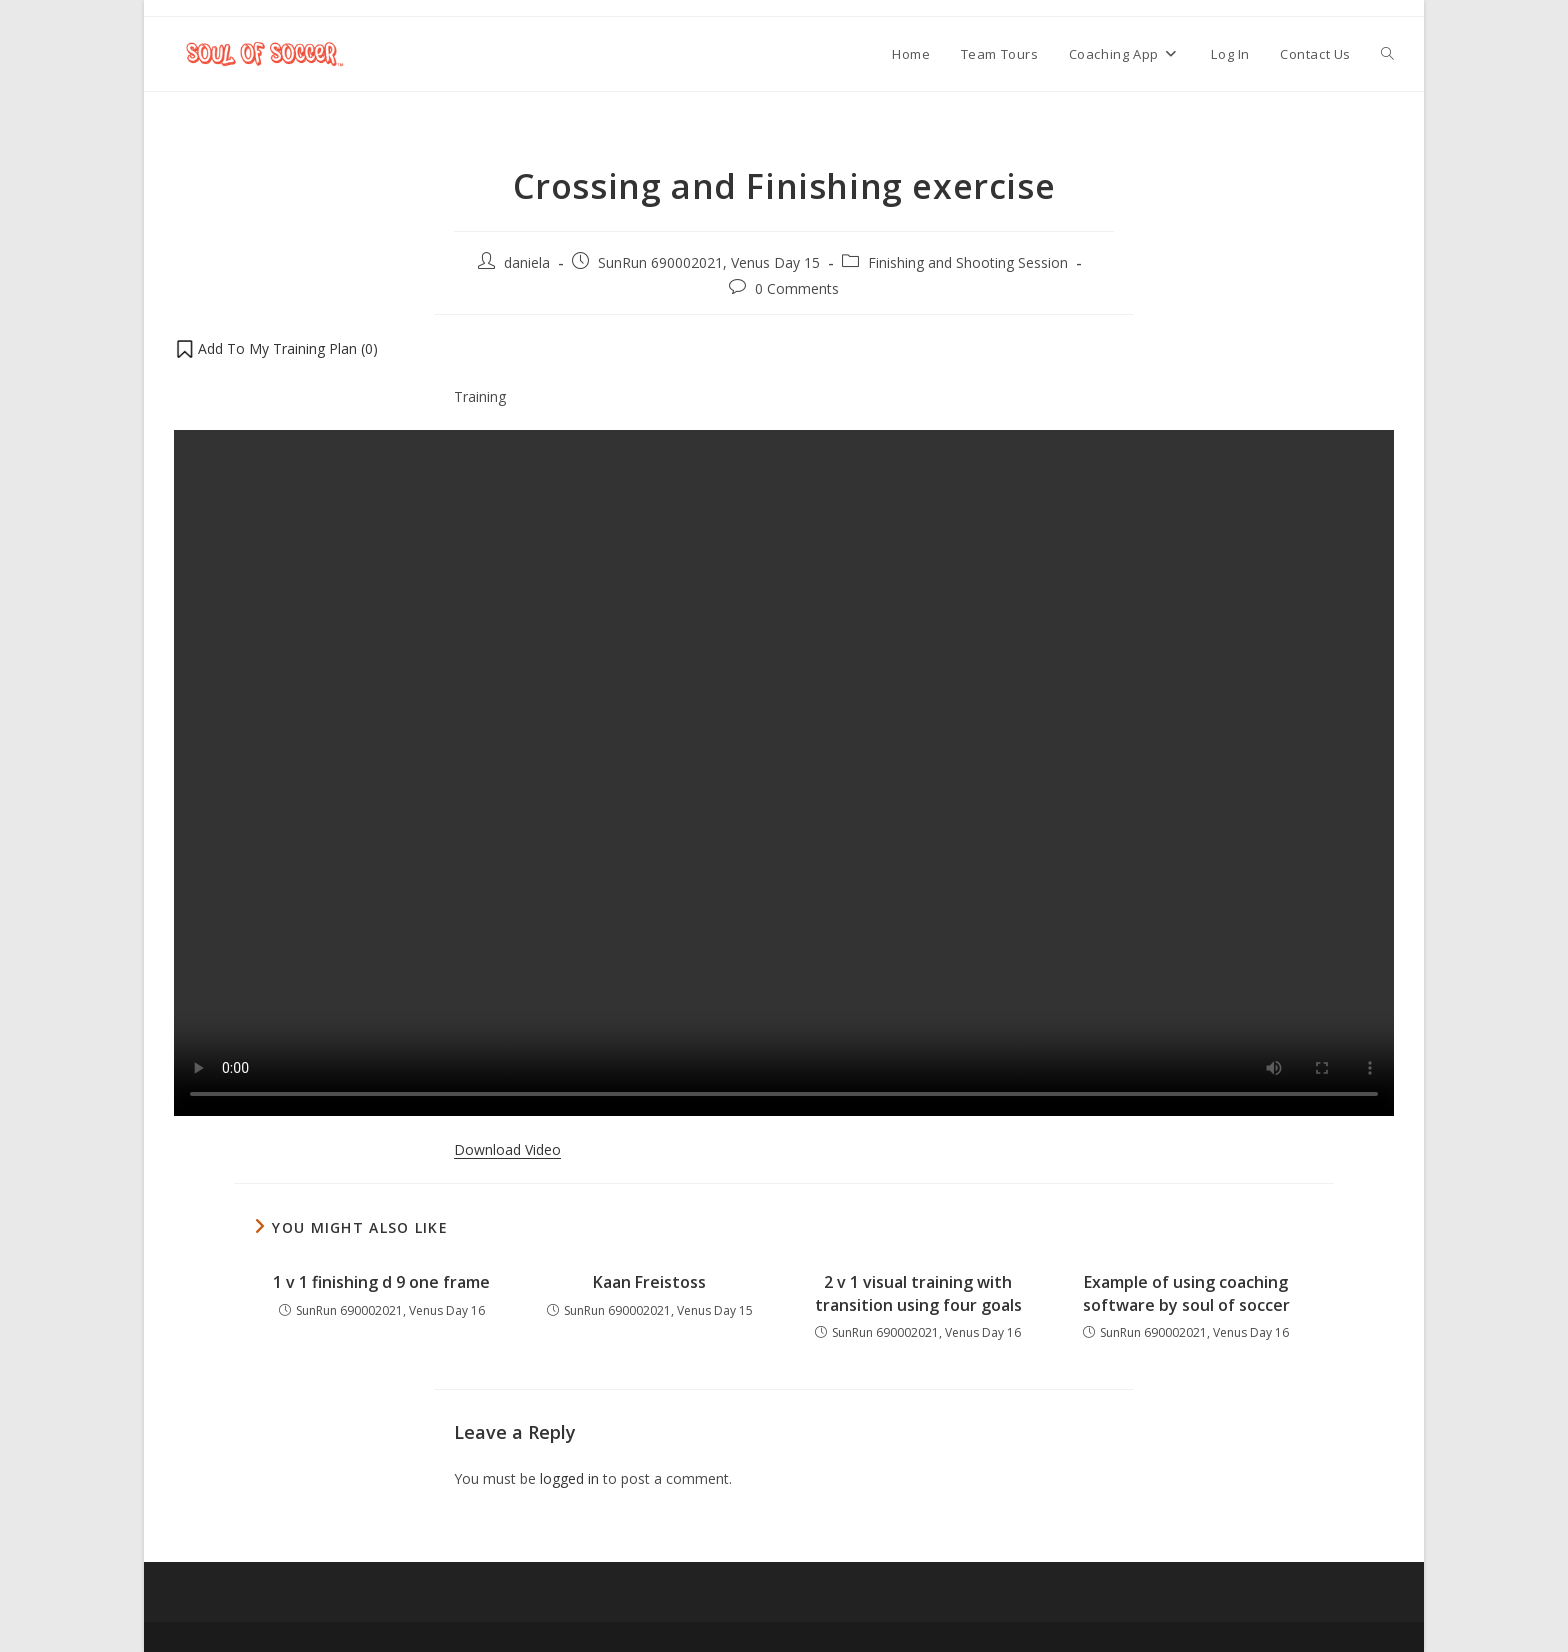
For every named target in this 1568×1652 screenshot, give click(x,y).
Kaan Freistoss (649, 1282)
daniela (527, 262)
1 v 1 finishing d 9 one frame (381, 1282)
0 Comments (797, 288)
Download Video (507, 1149)
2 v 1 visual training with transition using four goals (918, 1293)
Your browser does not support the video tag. (784, 773)
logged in (569, 1478)
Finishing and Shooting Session (968, 262)
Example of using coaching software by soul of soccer (1186, 1293)
